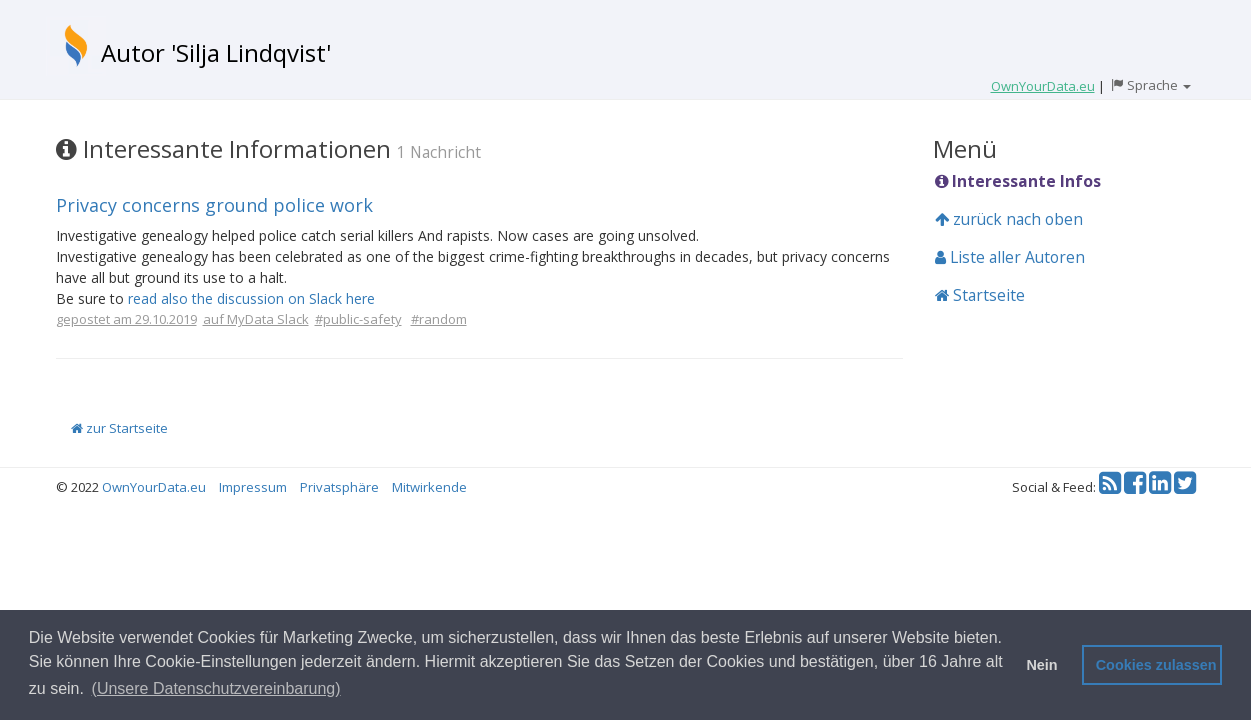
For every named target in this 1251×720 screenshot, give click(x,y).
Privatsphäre (339, 487)
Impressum (253, 487)
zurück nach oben (1009, 219)
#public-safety (358, 319)
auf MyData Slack (256, 319)
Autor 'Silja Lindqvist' (216, 52)
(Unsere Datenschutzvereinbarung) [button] (216, 688)
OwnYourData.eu (154, 487)
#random (439, 319)
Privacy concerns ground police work (214, 205)
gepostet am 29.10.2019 (126, 319)
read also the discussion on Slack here (251, 298)
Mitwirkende (429, 487)
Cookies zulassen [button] (1156, 665)
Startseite (980, 295)
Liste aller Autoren (1010, 257)
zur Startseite (119, 428)
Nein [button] (1041, 665)
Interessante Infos (1018, 181)
